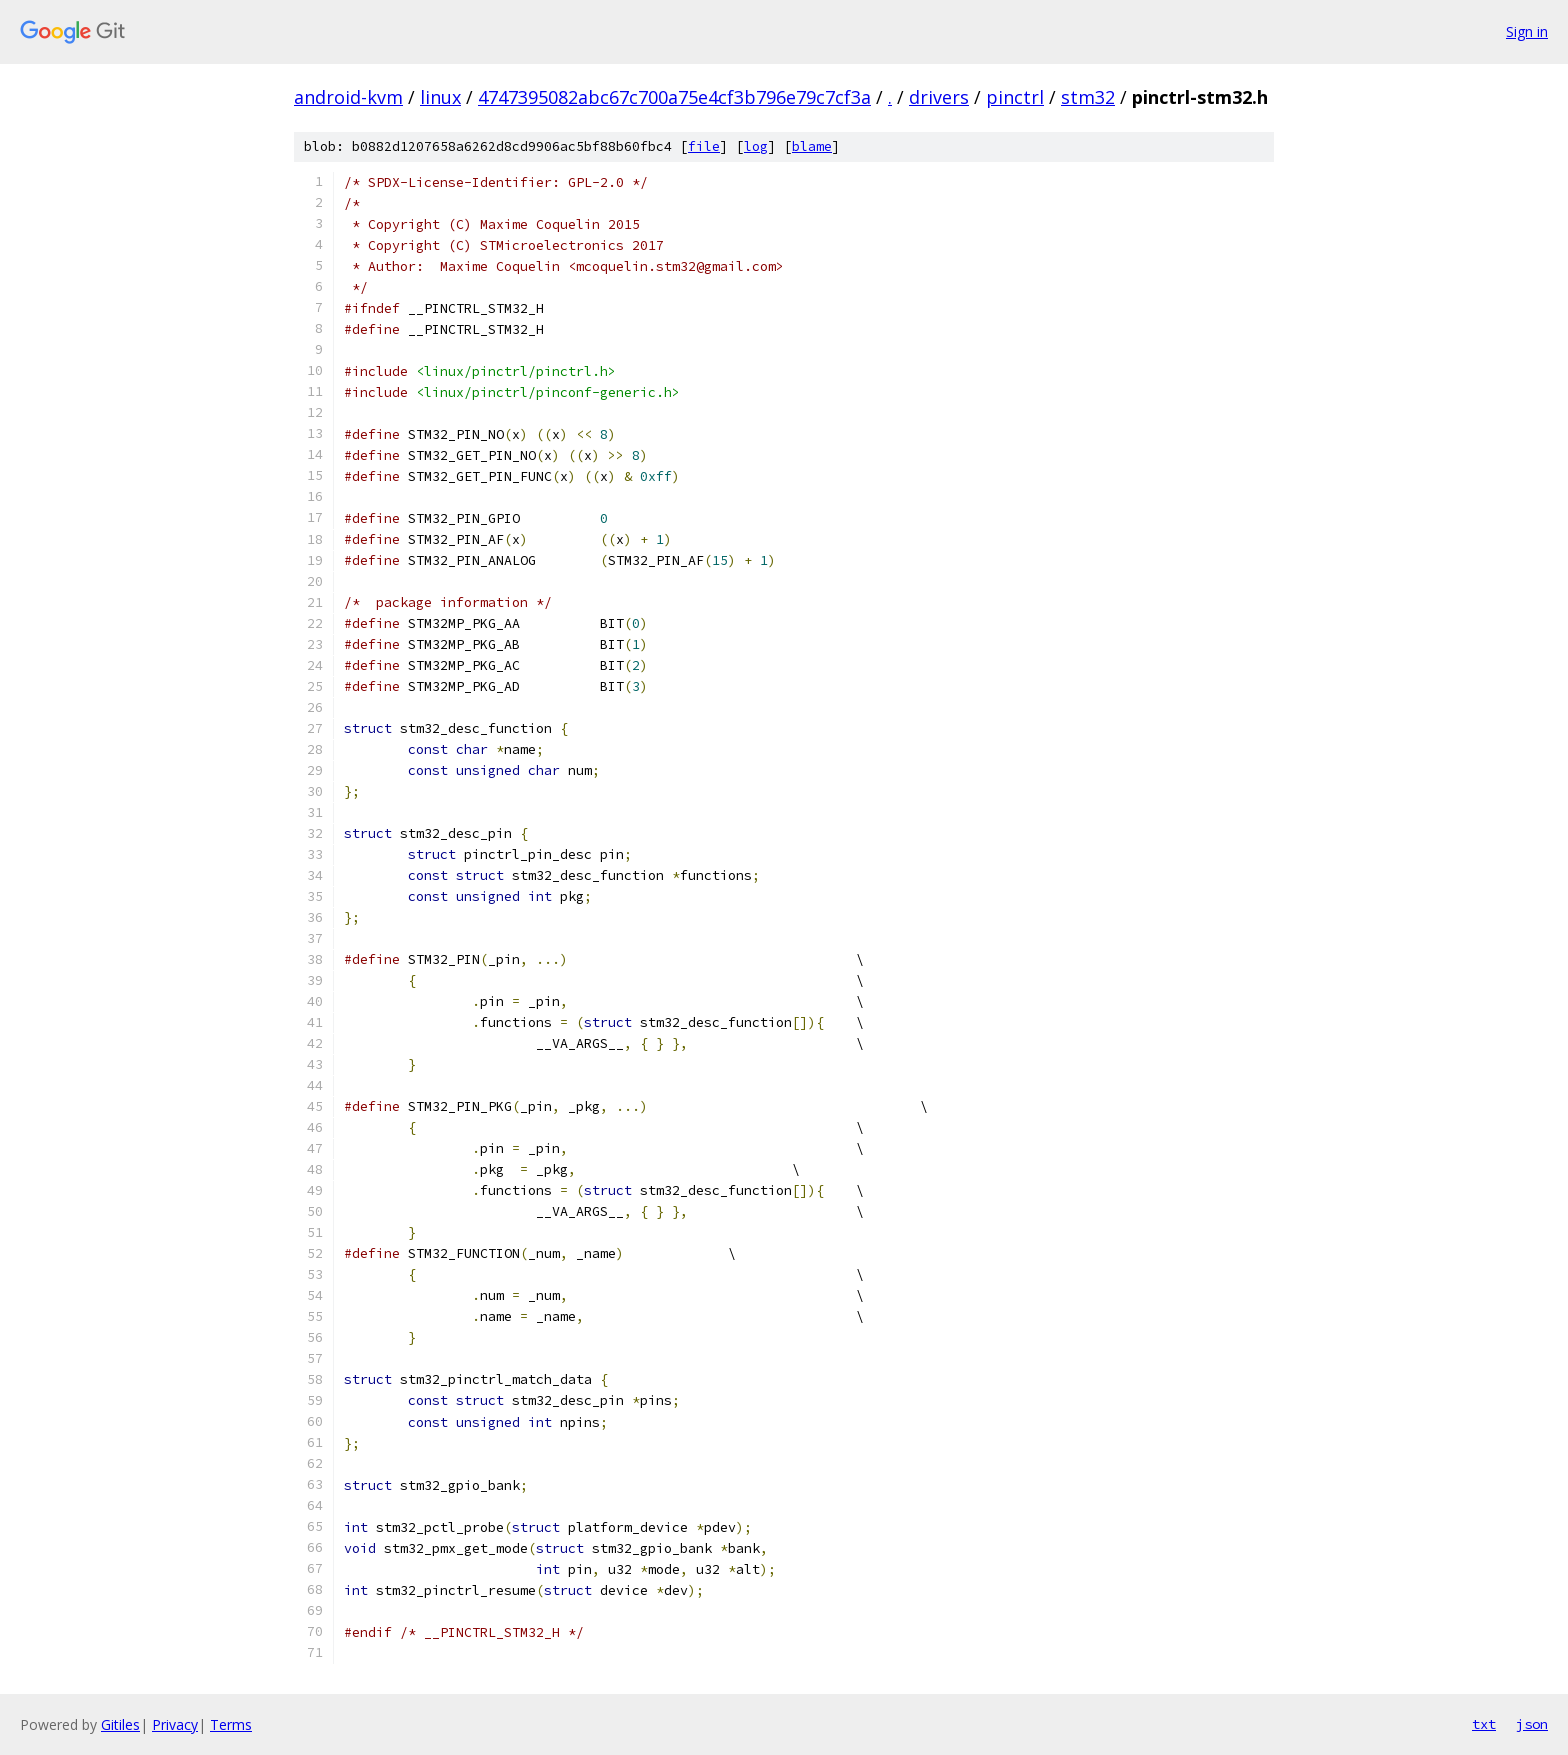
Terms (231, 1724)
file (704, 146)
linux (440, 97)
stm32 (1088, 97)
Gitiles (120, 1724)
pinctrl (1015, 97)
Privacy (175, 1724)
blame (812, 146)
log (756, 146)
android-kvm (348, 97)
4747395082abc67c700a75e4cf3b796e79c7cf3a (674, 97)
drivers (939, 97)
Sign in (1527, 31)
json (1532, 1724)
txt (1484, 1724)
